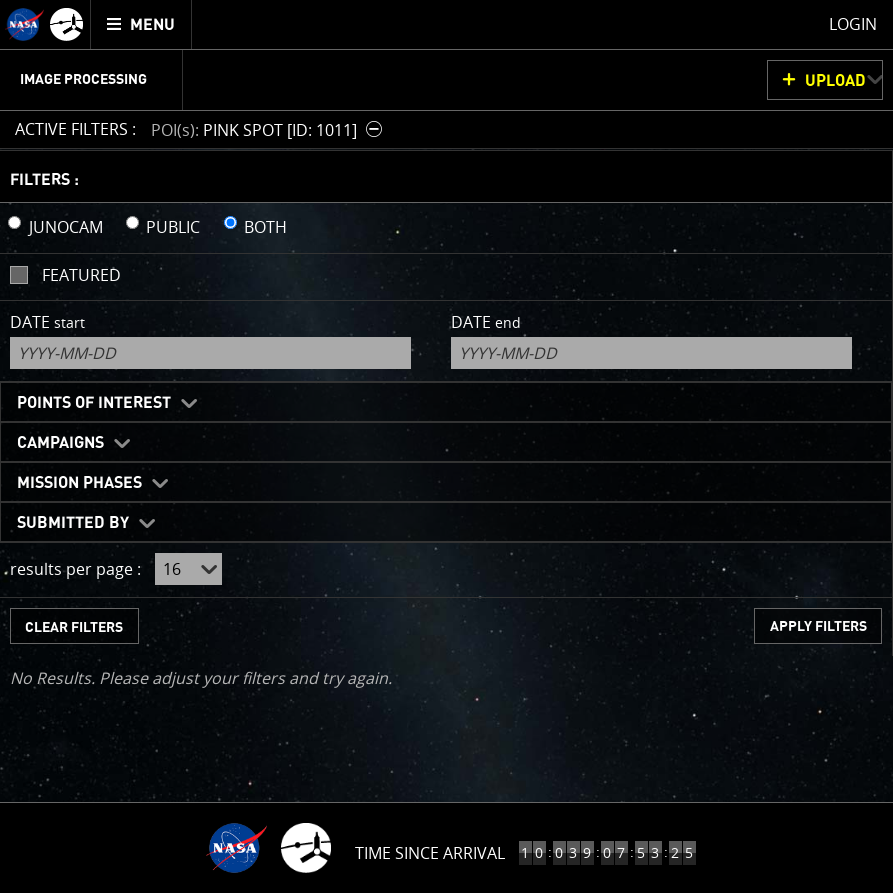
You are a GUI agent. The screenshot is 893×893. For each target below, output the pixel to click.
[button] (269, 129)
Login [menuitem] (853, 24)
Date (47, 322)
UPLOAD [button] (835, 81)
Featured (81, 275)
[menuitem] (141, 24)
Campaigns (60, 443)
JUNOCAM (66, 227)
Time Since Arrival (430, 853)
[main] (446, 446)
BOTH (265, 227)
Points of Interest (94, 403)
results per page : (75, 569)
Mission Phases (79, 483)
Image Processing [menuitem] (83, 80)
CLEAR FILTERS (74, 627)
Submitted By (73, 523)
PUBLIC (173, 227)
